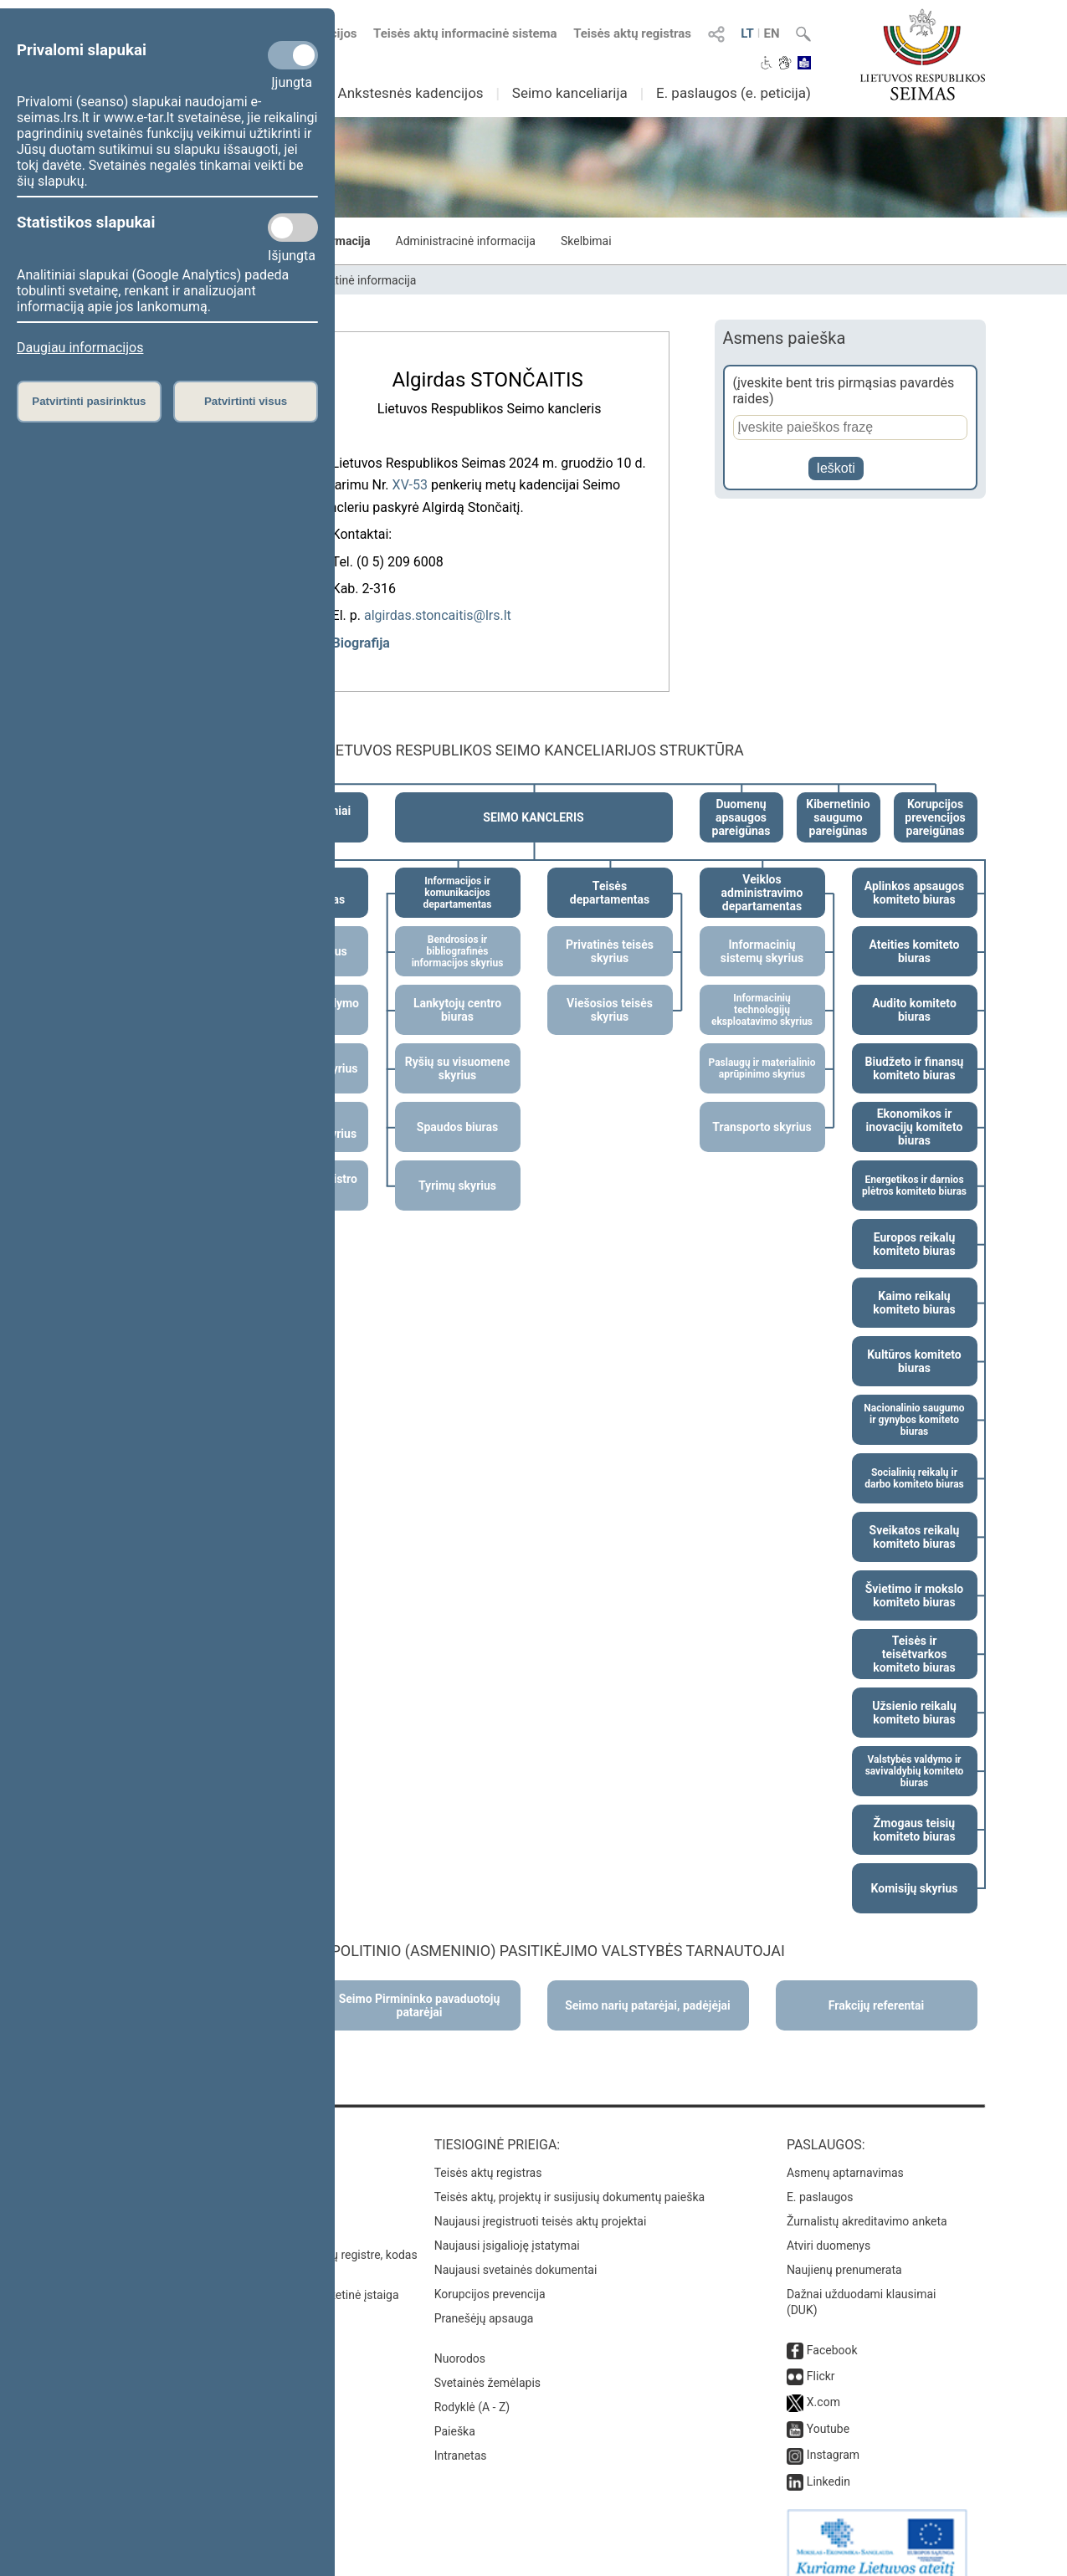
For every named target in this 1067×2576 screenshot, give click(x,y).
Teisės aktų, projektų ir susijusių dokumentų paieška (569, 2178)
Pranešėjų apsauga (484, 2300)
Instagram (833, 2436)
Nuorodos (459, 2340)
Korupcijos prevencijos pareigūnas (935, 799)
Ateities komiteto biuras (915, 932)
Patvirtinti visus (245, 401)
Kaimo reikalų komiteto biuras (914, 1284)
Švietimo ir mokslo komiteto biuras (914, 1577)
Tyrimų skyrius (457, 1167)
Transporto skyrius (761, 1108)
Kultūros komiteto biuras (914, 1342)
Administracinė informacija (466, 241)
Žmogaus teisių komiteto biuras (914, 1811)
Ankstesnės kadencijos (411, 93)
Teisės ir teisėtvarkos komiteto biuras (914, 1636)
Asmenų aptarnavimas (845, 2154)
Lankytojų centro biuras (457, 991)
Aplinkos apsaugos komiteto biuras (914, 874)
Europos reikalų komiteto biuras (914, 1225)
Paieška (454, 2413)
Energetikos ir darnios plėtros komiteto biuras (914, 1167)
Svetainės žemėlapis (487, 2364)
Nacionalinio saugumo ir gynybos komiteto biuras (914, 1401)
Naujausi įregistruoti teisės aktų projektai (540, 2203)
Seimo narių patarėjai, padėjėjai (648, 1987)
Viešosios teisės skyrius (610, 991)
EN (771, 33)
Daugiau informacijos (80, 348)
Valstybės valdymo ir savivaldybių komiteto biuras (914, 1752)
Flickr (821, 2357)
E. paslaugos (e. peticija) (733, 93)
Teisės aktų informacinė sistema (465, 33)
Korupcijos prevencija (490, 2275)
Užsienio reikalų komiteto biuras (914, 1694)
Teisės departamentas (609, 874)
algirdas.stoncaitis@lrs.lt (437, 610)
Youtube (828, 2410)
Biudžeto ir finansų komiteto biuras (914, 1050)
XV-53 (410, 480)
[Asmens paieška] (850, 427)
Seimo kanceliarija (570, 93)
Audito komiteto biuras (914, 991)
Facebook (832, 2331)
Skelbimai (586, 241)
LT (747, 33)
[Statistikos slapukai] (293, 227)
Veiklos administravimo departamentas (762, 874)
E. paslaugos (820, 2178)
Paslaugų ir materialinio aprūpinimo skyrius (761, 1050)
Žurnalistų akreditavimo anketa (867, 2203)
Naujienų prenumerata (844, 2251)
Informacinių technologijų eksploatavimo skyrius (762, 991)
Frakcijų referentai (876, 1987)
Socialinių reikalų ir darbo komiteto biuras (913, 1460)
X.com (823, 2383)
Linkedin (828, 2463)
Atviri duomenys (828, 2227)
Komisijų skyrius (914, 1870)
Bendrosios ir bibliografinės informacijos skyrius (458, 932)
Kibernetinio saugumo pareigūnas (838, 799)
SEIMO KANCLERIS (533, 799)
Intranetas (460, 2437)
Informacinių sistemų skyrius (762, 932)
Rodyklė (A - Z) (472, 2388)
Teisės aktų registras (632, 33)
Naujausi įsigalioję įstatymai (507, 2227)
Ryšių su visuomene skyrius (457, 1050)
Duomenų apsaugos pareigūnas (741, 799)
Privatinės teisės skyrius (610, 932)
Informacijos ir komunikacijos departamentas (457, 874)
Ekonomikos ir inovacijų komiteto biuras (914, 1108)
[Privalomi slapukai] (293, 55)
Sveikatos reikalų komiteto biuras (915, 1518)
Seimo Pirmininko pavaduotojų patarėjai (419, 1987)
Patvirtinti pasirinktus (89, 401)
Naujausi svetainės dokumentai (516, 2251)
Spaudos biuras (457, 1108)
